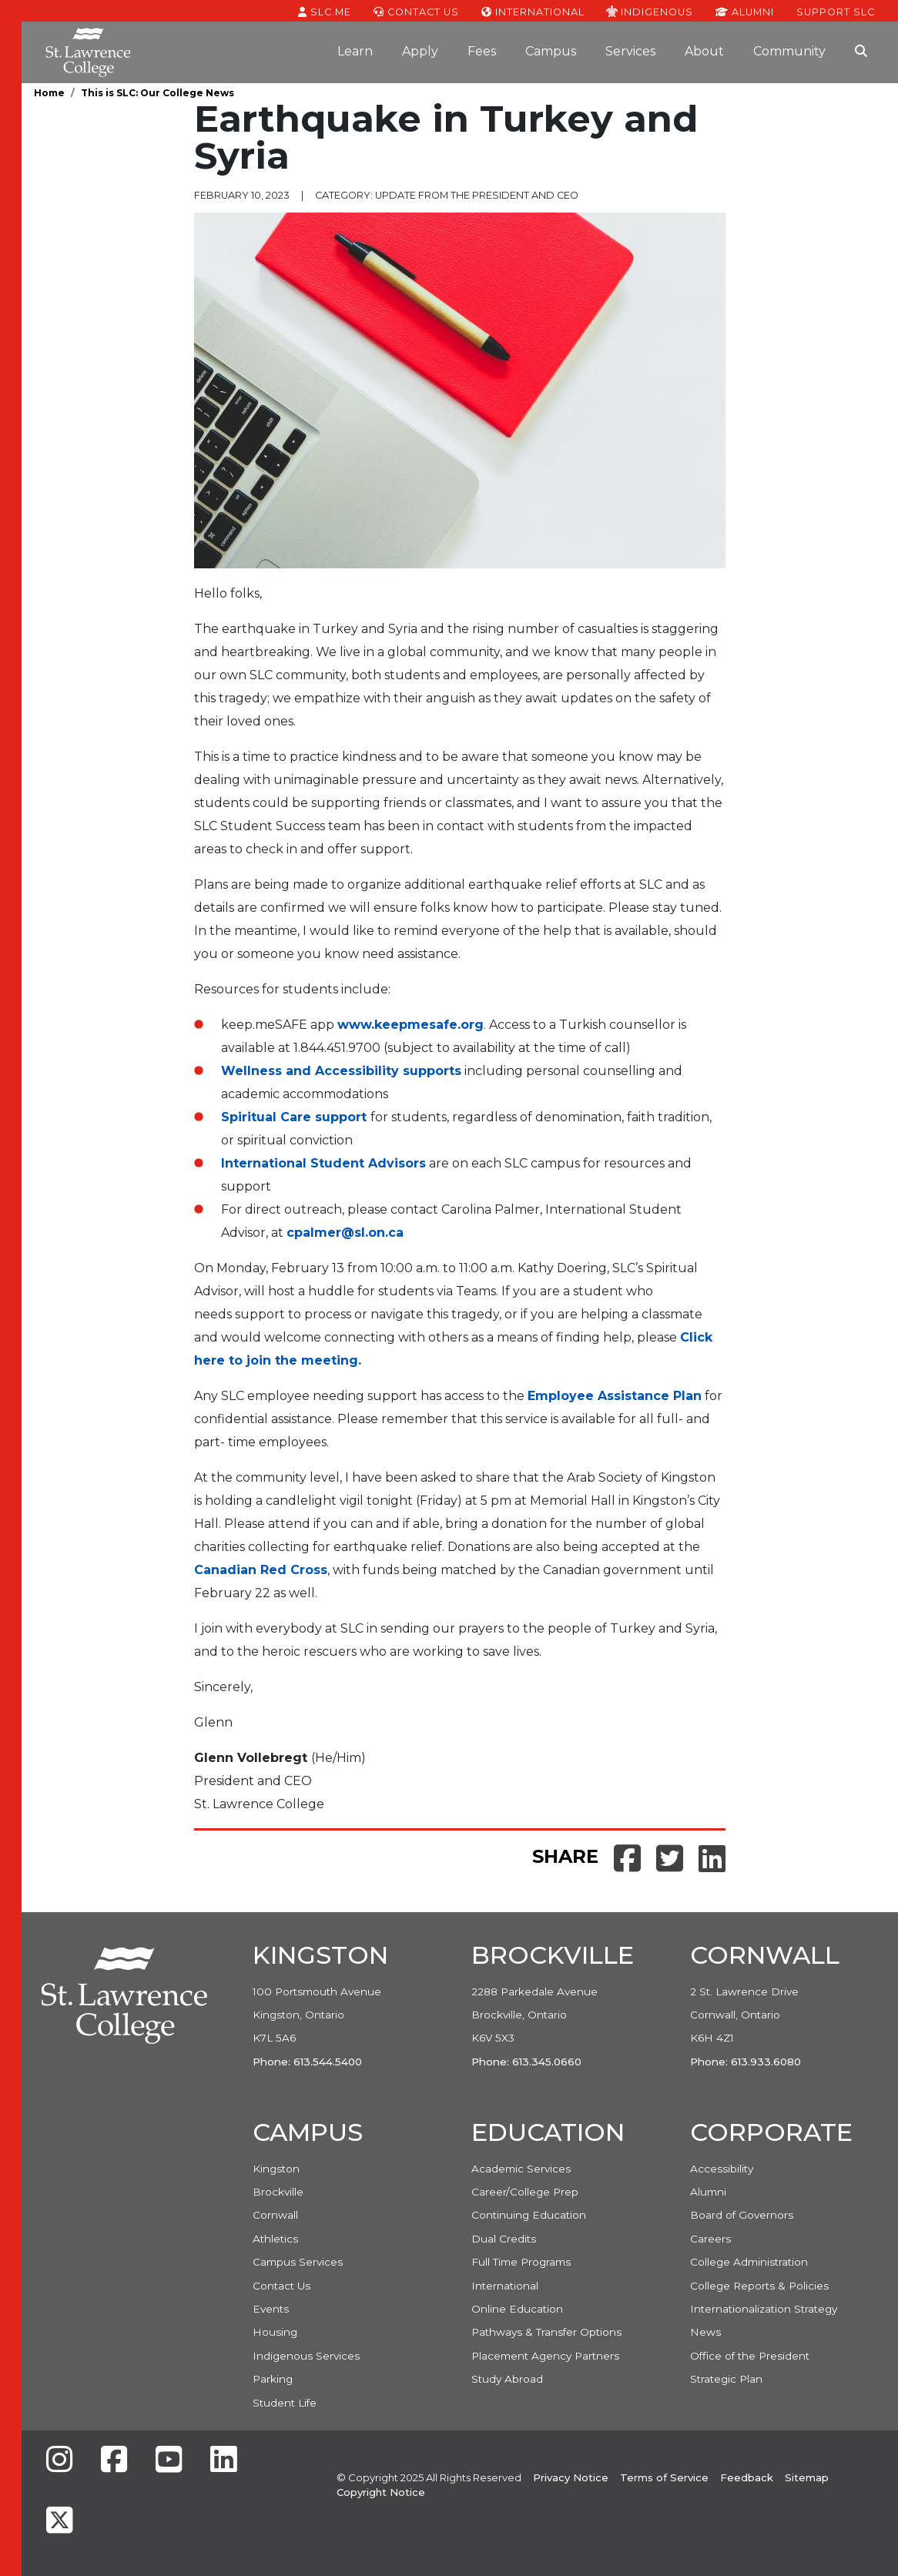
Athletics (275, 2239)
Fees (481, 51)
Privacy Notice (570, 2477)
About (704, 51)
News (705, 2332)
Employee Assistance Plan (615, 1395)
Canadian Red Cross (260, 1570)
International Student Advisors (323, 1163)
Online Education (517, 2309)
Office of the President (749, 2356)
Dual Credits (503, 2239)
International (533, 11)
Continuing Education (528, 2215)
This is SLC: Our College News (157, 93)
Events (271, 2309)
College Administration (749, 2262)
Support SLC (835, 11)
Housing (275, 2332)
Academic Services (521, 2168)
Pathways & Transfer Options (546, 2332)
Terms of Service (664, 2477)
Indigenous (649, 11)
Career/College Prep (524, 2192)
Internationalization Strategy (763, 2309)
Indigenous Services (306, 2356)
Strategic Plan (726, 2379)
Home (49, 93)
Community (789, 51)
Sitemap (807, 2477)
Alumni (744, 11)
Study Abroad (507, 2379)
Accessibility (721, 2168)
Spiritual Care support (294, 1117)
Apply (420, 51)
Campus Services (298, 2262)
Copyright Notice (381, 2492)
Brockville (278, 2192)
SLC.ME (324, 11)
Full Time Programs (521, 2262)
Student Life (285, 2403)
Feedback (746, 2477)
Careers (710, 2239)
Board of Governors (741, 2215)
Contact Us (416, 11)
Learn (355, 51)
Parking (273, 2379)
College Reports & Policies (759, 2286)
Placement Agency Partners (545, 2356)
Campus (550, 51)
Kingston (276, 2168)
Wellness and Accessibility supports (341, 1071)
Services (630, 51)
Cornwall (275, 2215)
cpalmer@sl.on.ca (345, 1232)
